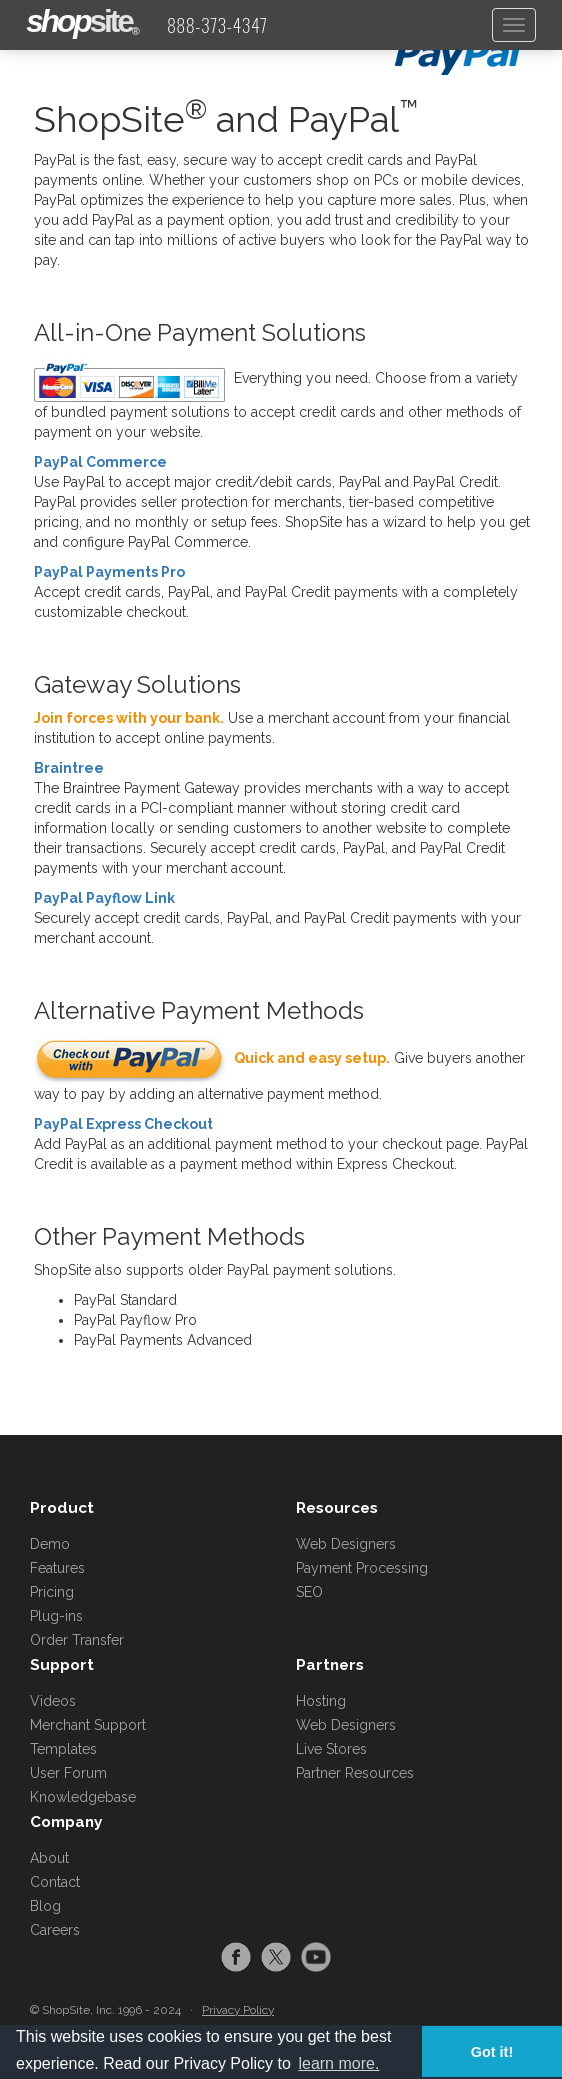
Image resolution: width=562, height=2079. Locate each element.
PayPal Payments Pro (109, 572)
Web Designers (346, 1544)
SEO (309, 1592)
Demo (50, 1544)
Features (57, 1568)
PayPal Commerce (100, 462)
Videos (53, 1701)
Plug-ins (56, 1616)
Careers (55, 1930)
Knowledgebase (83, 1797)
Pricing (52, 1592)
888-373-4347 (217, 25)
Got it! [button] (492, 2052)
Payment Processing (362, 1568)
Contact (55, 1882)
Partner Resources (355, 1773)
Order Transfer (77, 1640)
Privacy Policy (238, 2010)
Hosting (321, 1701)
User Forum (68, 1773)
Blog (45, 1906)
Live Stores (331, 1749)
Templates (63, 1749)
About (49, 1858)
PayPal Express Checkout (123, 1124)
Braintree (69, 768)
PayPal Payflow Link (104, 898)
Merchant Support (88, 1725)
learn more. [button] (338, 2063)
